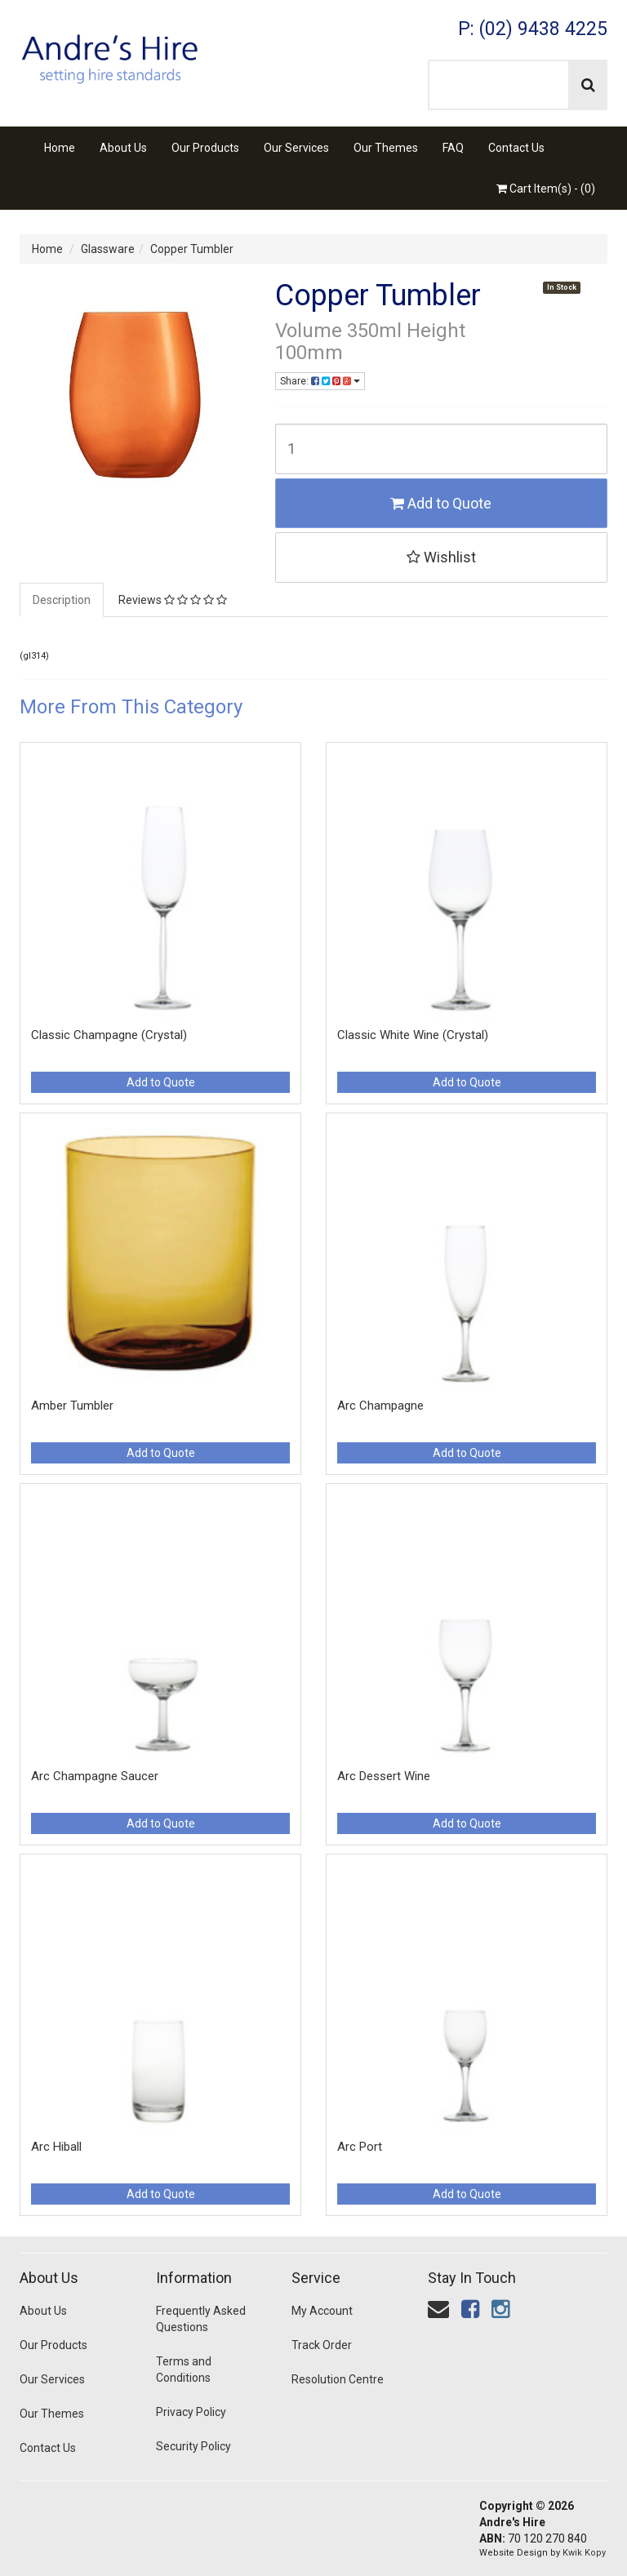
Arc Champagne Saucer (94, 1776)
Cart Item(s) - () (545, 188)
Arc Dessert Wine (383, 1776)
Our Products (205, 147)
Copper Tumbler (191, 248)
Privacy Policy (191, 2411)
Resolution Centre (337, 2379)
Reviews (172, 599)
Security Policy (193, 2446)
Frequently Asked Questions (201, 2319)
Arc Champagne (380, 1405)
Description (62, 599)
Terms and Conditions (183, 2369)
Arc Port (359, 2146)
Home (59, 147)
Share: (320, 381)
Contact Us (516, 147)
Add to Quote (440, 503)
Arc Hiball (56, 2146)
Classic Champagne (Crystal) (109, 1035)
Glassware (108, 248)
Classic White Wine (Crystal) (412, 1035)
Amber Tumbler (72, 1405)
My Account (322, 2310)
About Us (123, 147)
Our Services (296, 147)
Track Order (321, 2345)
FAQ (453, 147)
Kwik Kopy (584, 2552)
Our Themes (386, 147)
